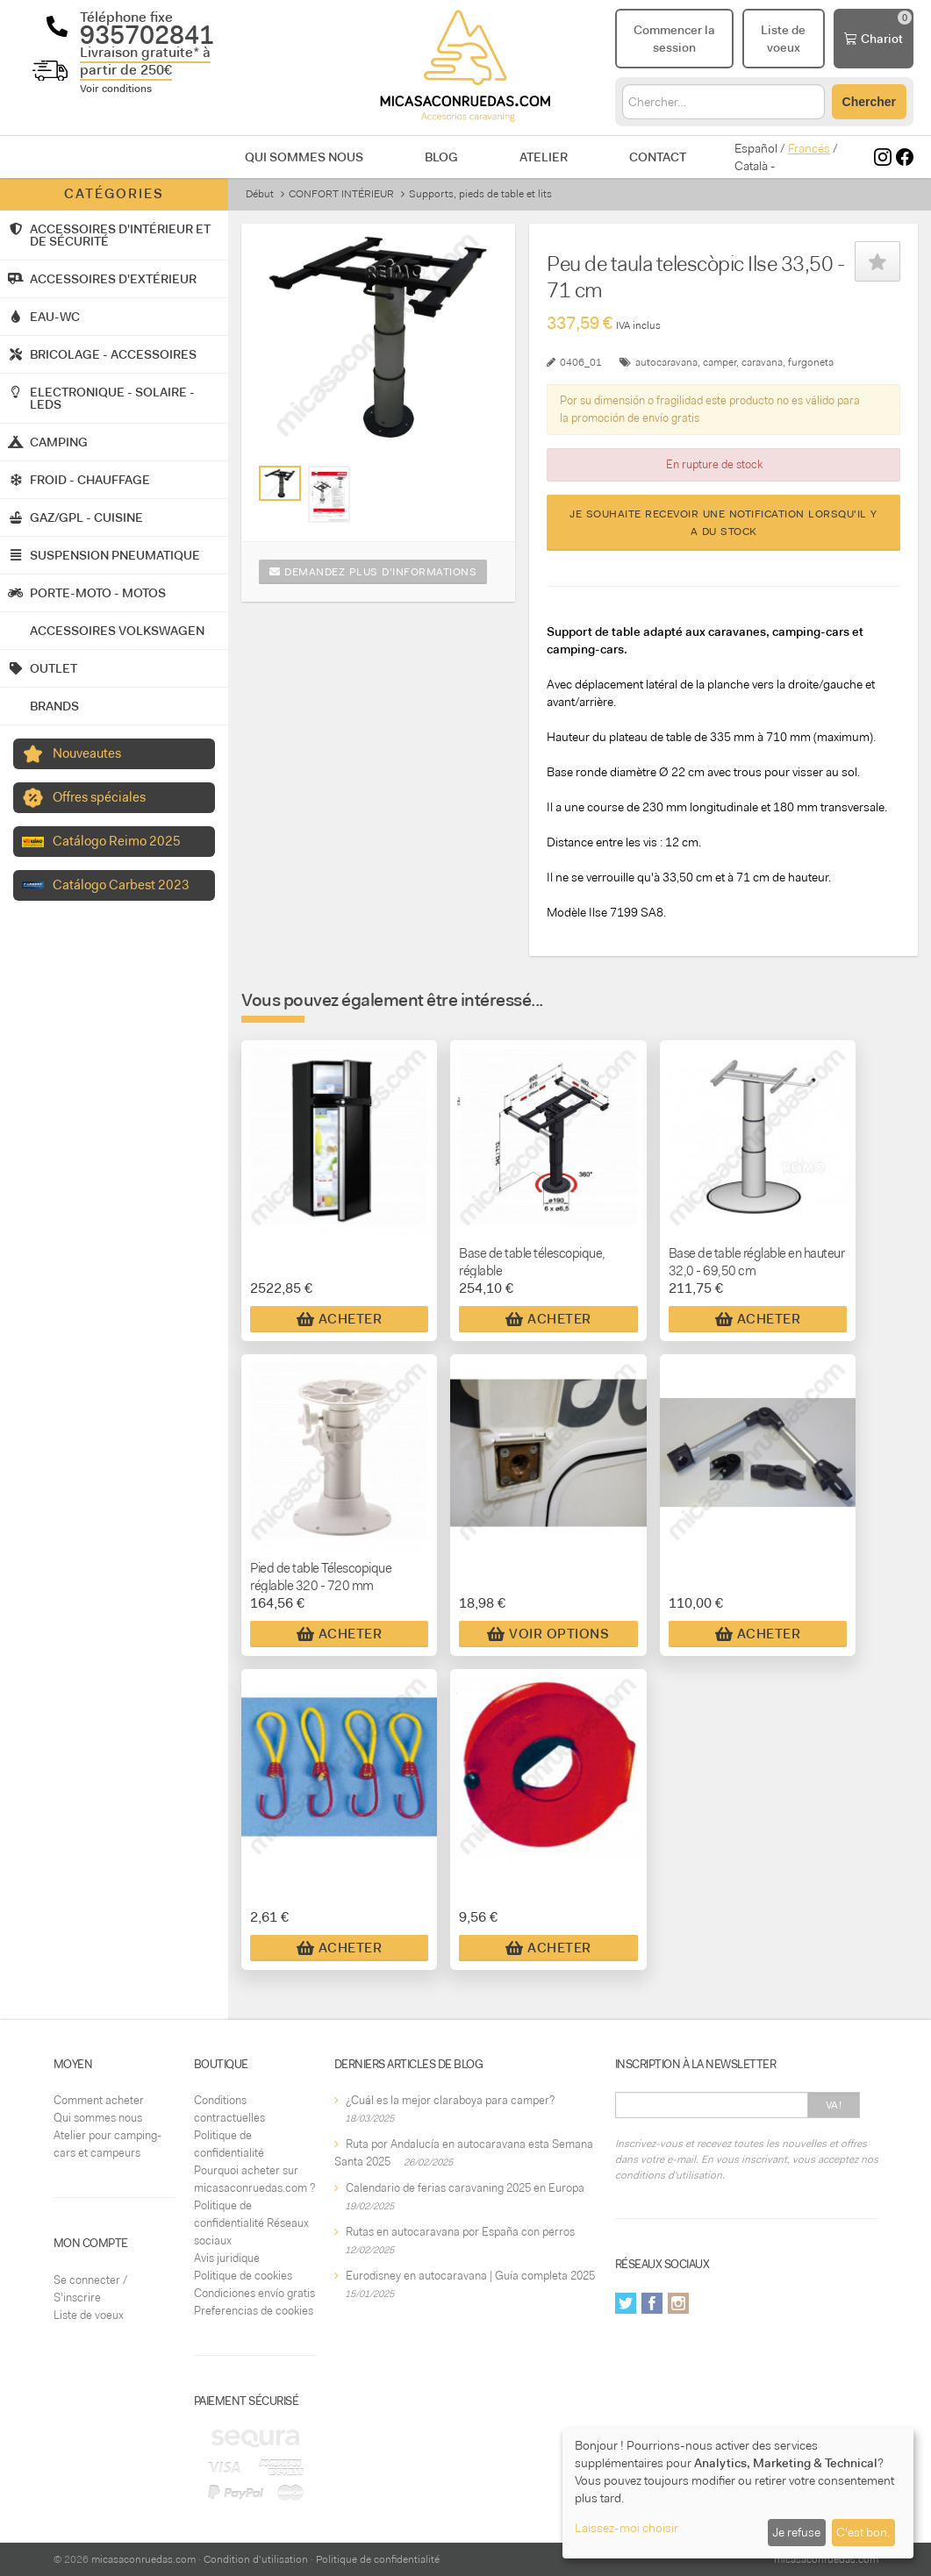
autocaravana (666, 362)
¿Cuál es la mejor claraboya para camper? (450, 2100)
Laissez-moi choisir (626, 2528)
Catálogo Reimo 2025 (117, 841)
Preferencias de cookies (253, 2310)
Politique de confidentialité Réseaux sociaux (251, 2223)
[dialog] (737, 2493)
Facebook (651, 2303)
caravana (762, 362)
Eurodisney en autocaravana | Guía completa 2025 (470, 2275)
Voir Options (548, 1634)
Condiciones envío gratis (254, 2293)
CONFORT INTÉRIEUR (341, 194)
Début (260, 194)
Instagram (678, 2303)
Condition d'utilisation (256, 2559)
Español (755, 148)
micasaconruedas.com (143, 2559)
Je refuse (796, 2532)
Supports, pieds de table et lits (480, 194)
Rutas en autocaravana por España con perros (460, 2231)
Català (751, 166)
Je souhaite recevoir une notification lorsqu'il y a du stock (723, 523)
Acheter (340, 1319)
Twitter (625, 2303)
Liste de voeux (89, 2315)
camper (719, 362)
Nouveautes (87, 753)
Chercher (869, 102)
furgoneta (811, 362)
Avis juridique (227, 2258)
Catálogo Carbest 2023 (121, 885)
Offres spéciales (99, 797)
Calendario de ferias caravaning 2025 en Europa (465, 2187)
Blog (441, 157)
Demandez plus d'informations (372, 572)
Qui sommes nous (304, 157)
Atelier (543, 157)
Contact (657, 157)
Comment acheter (99, 2100)
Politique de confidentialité (378, 2559)
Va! (834, 2105)
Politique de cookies (243, 2275)
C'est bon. (863, 2532)
